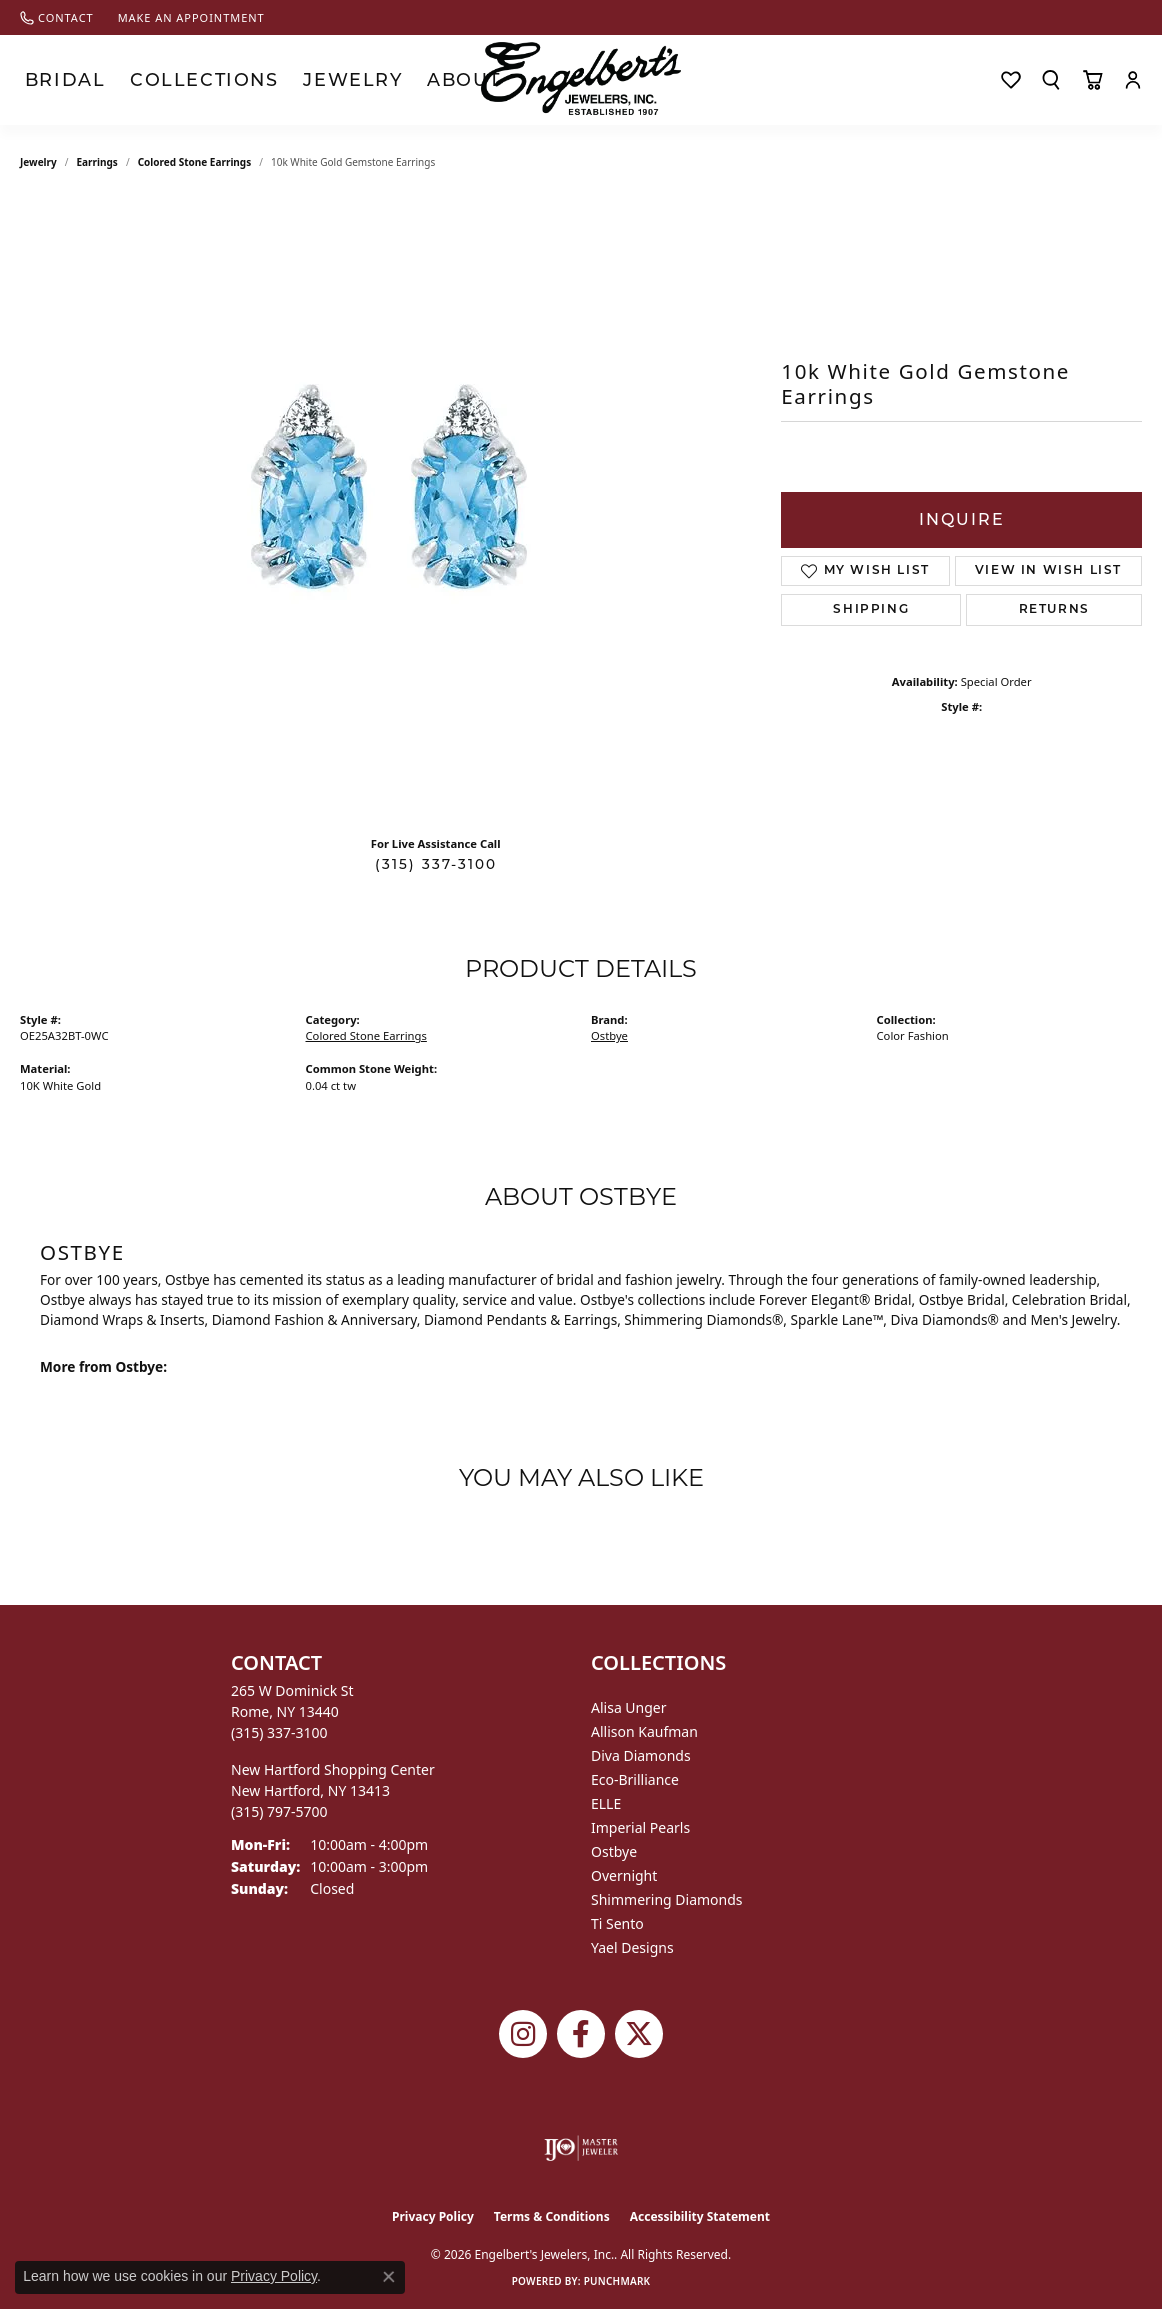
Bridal (49, 79)
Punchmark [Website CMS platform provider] (617, 2281)
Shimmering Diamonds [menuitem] (667, 1899)
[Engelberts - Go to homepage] (581, 78)
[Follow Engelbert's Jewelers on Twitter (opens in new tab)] (639, 2034)
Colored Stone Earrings (195, 162)
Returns (1054, 610)
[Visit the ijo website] (581, 2148)
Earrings (97, 162)
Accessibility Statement (700, 2216)
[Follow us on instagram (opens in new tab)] (523, 2034)
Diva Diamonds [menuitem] (641, 1755)
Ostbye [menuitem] (614, 1851)
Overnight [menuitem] (624, 1875)
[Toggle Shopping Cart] (1092, 80)
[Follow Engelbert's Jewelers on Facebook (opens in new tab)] (581, 2034)
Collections (148, 79)
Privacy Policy (433, 2216)
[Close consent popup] (389, 2277)
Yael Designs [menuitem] (632, 1947)
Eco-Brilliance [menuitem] (635, 1779)
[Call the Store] (279, 1732)
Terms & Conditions (552, 2216)
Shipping (871, 610)
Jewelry (253, 79)
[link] (57, 17)
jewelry (38, 162)
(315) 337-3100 (436, 864)
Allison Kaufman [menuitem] (644, 1731)
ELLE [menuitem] (606, 1803)
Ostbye (609, 1035)
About (334, 79)
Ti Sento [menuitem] (617, 1923)
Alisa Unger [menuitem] (629, 1707)
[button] (1051, 80)
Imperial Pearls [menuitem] (640, 1827)
